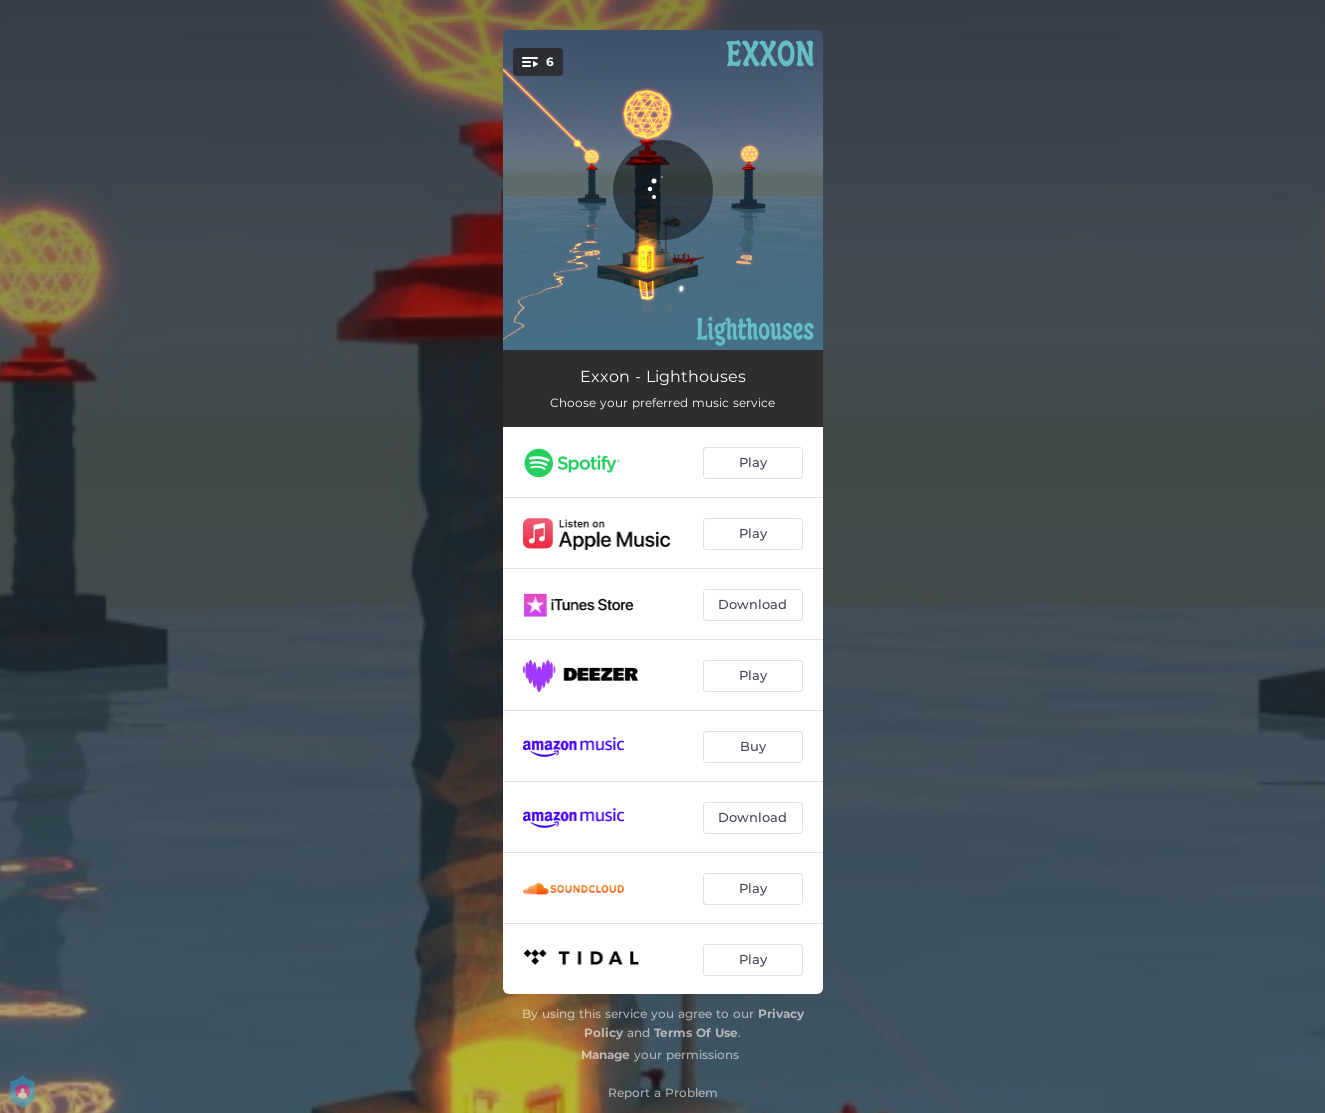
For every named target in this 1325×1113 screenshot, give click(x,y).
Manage (605, 1054)
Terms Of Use (696, 1032)
